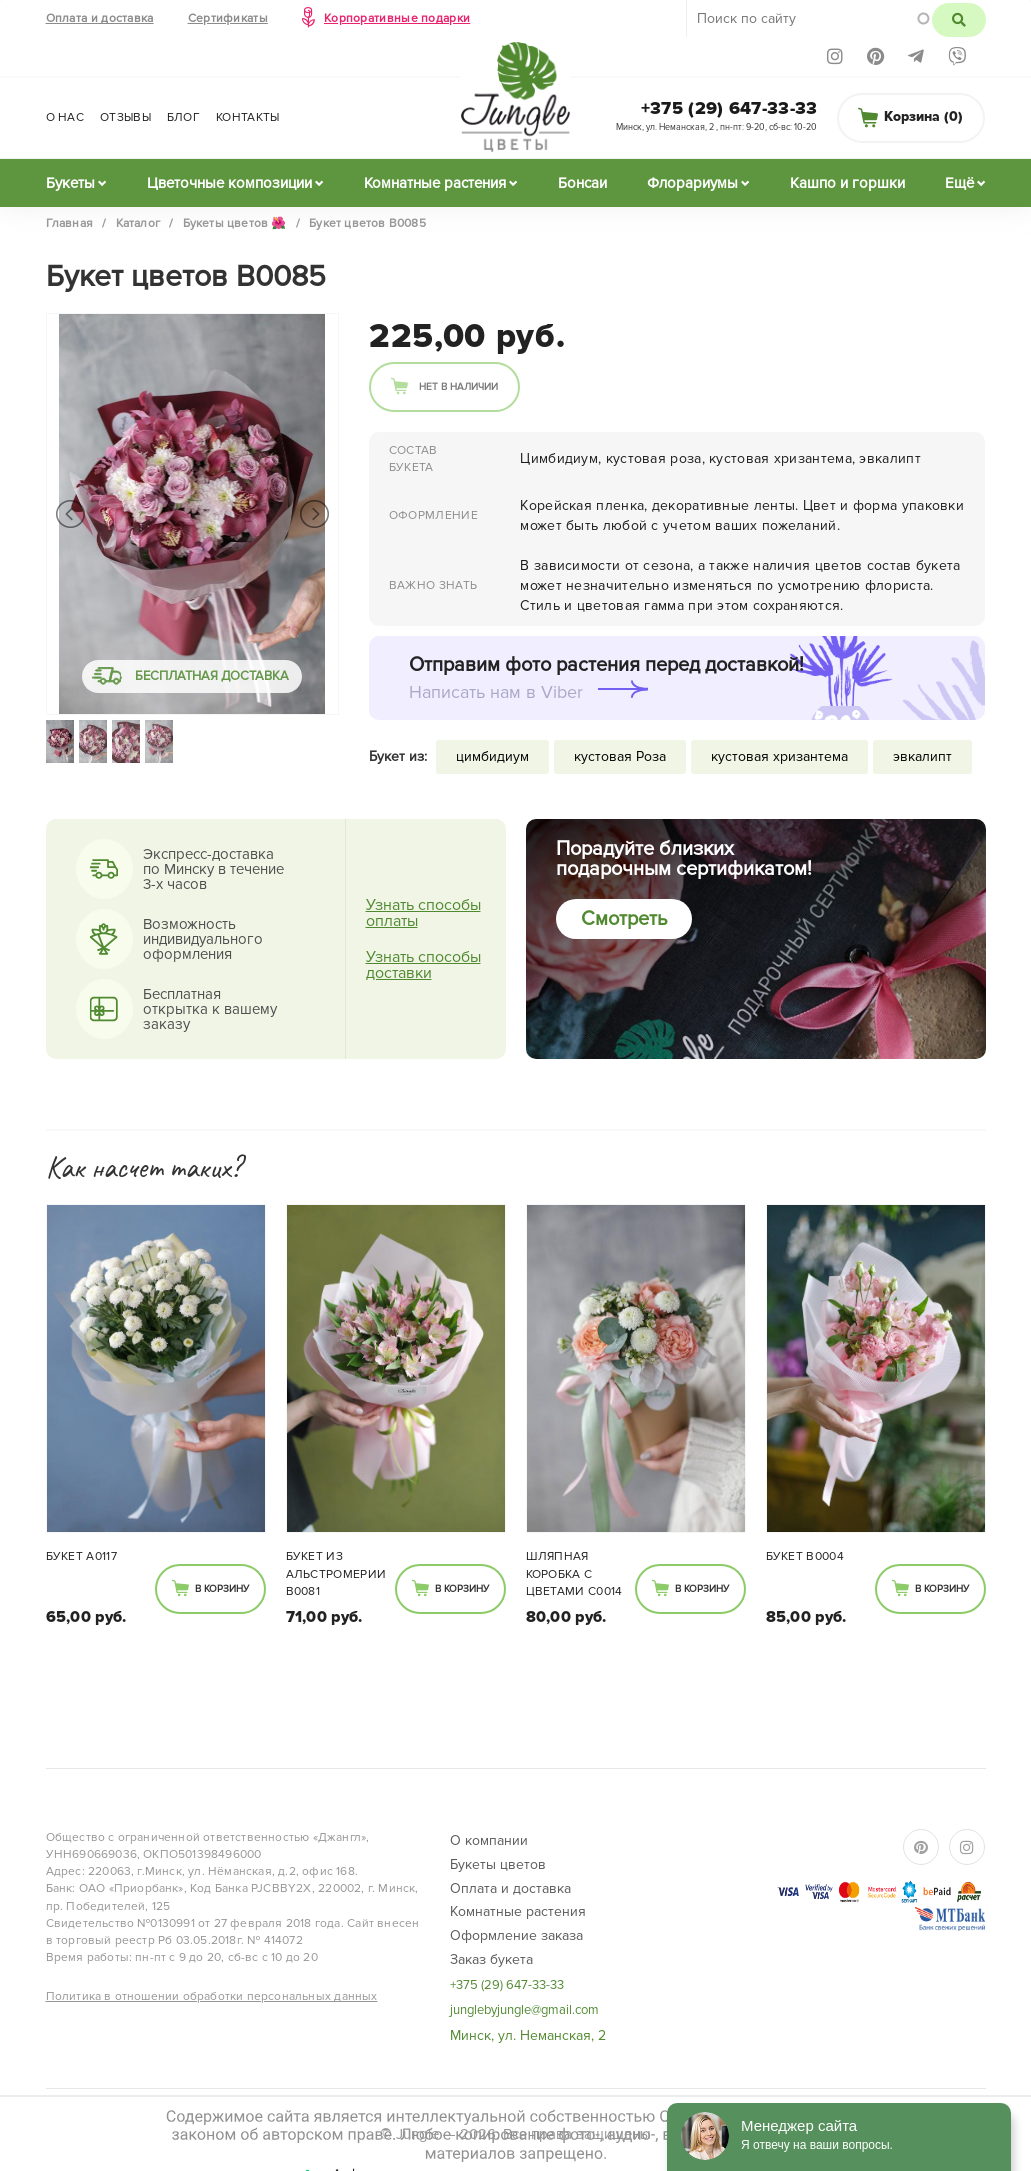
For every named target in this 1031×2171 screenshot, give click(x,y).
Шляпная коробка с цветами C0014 (574, 1573)
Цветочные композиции (229, 183)
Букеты (70, 183)
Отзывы (125, 117)
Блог (183, 117)
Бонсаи (582, 183)
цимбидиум (492, 756)
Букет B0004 (805, 1556)
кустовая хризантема (779, 756)
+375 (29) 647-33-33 (729, 108)
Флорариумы (692, 183)
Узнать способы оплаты (423, 913)
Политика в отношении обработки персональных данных (212, 1996)
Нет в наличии (458, 387)
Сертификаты (228, 18)
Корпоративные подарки (397, 18)
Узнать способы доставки (423, 965)
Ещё (959, 183)
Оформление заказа (516, 1935)
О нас (65, 117)
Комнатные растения (435, 183)
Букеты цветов (498, 1864)
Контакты (247, 117)
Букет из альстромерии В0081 (336, 1573)
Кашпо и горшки (847, 183)
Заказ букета (491, 1959)
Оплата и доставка (100, 18)
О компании (489, 1840)
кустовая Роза (620, 756)
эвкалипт (922, 756)
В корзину (222, 1589)
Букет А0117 (81, 1556)
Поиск (958, 20)
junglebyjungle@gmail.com (524, 2010)
